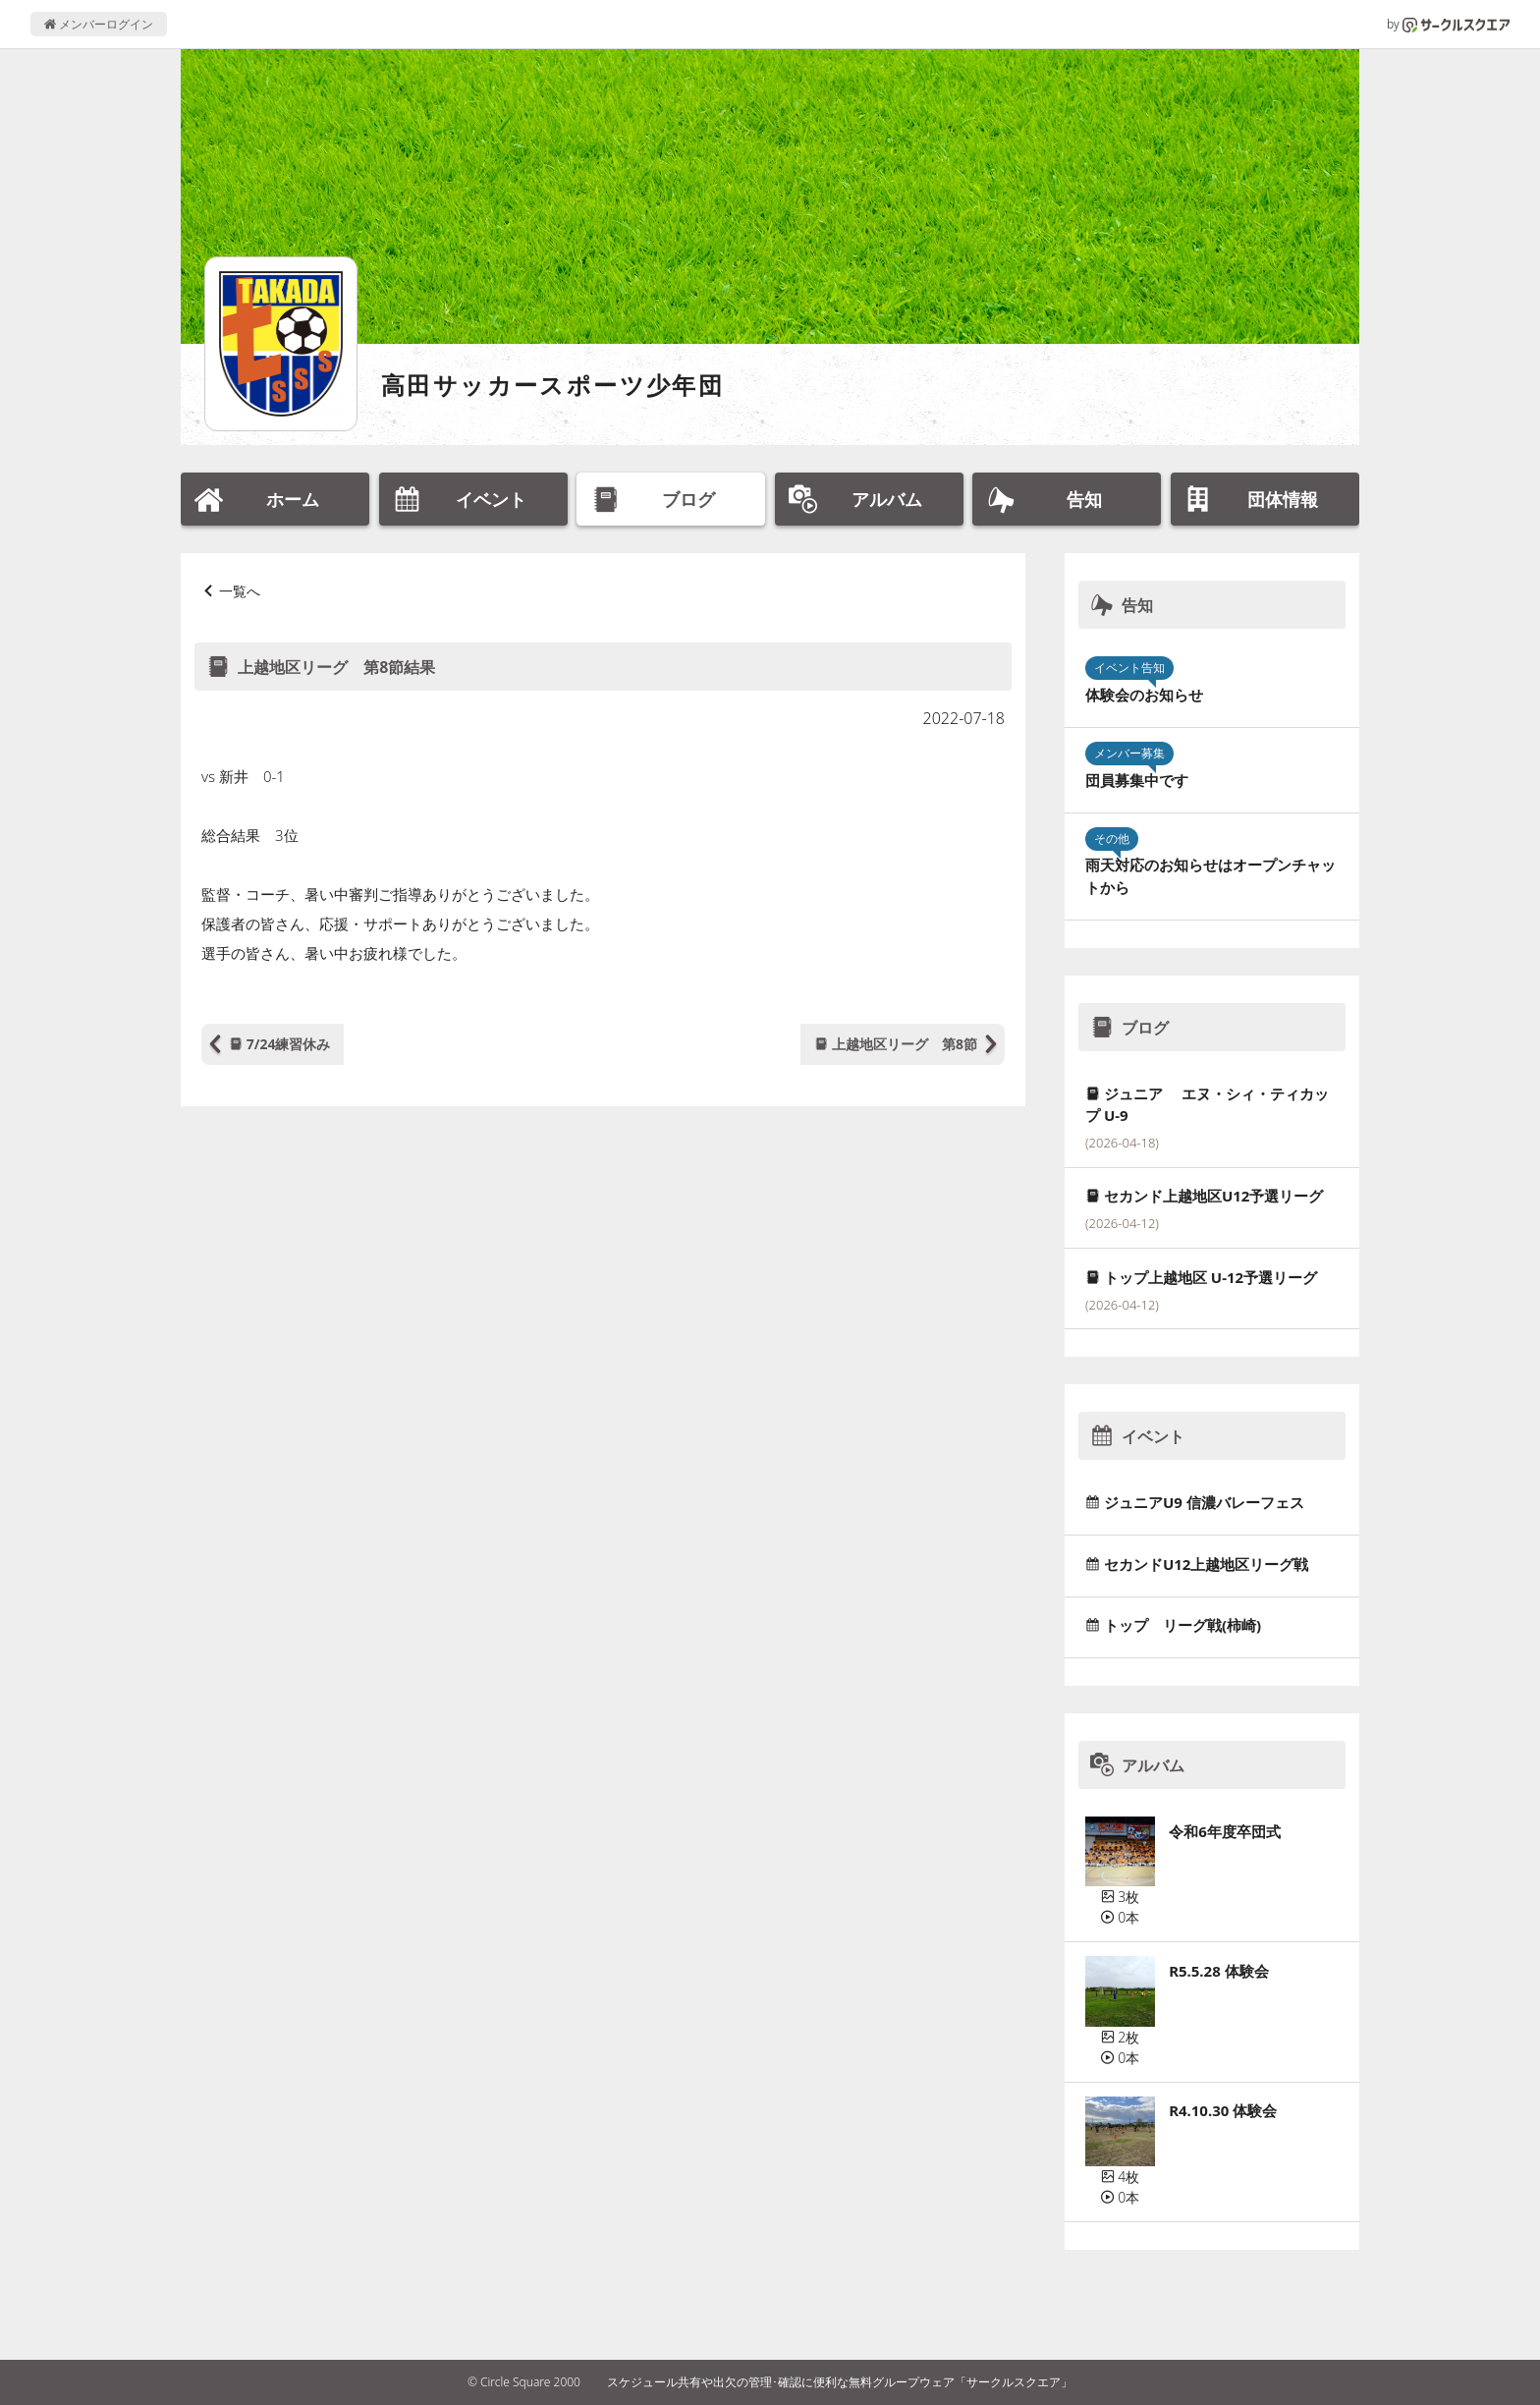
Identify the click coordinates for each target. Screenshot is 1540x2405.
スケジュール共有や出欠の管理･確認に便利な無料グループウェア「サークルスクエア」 (839, 2382)
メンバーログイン (98, 24)
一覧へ (239, 591)
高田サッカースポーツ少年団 (552, 384)
